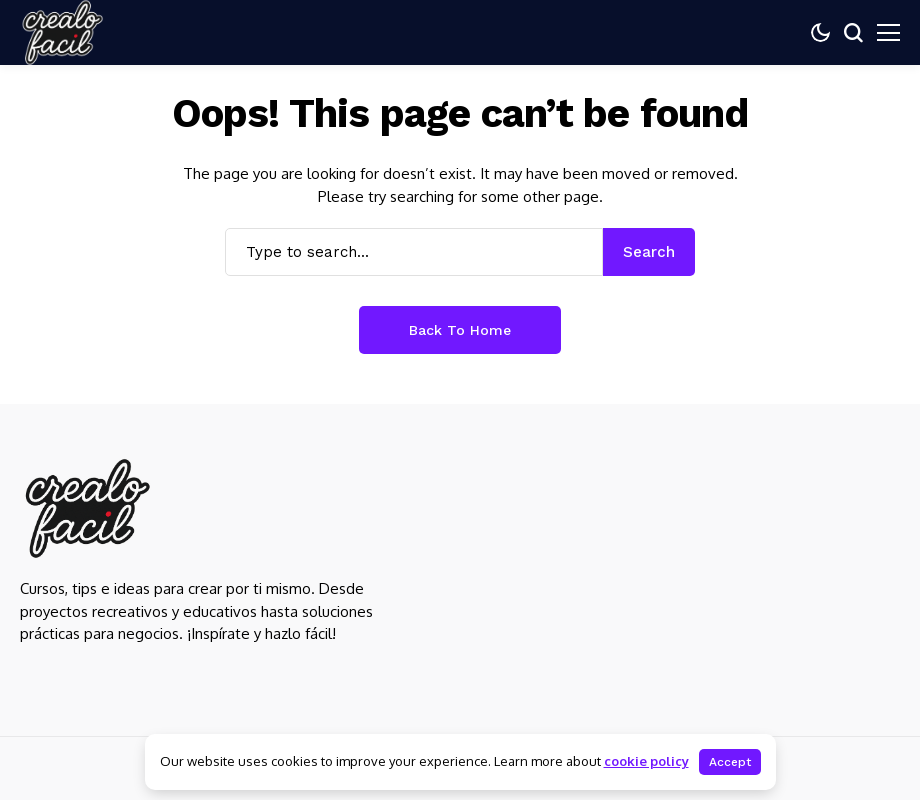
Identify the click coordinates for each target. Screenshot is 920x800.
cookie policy (646, 761)
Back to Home (460, 330)
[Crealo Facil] (87, 508)
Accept (730, 762)
